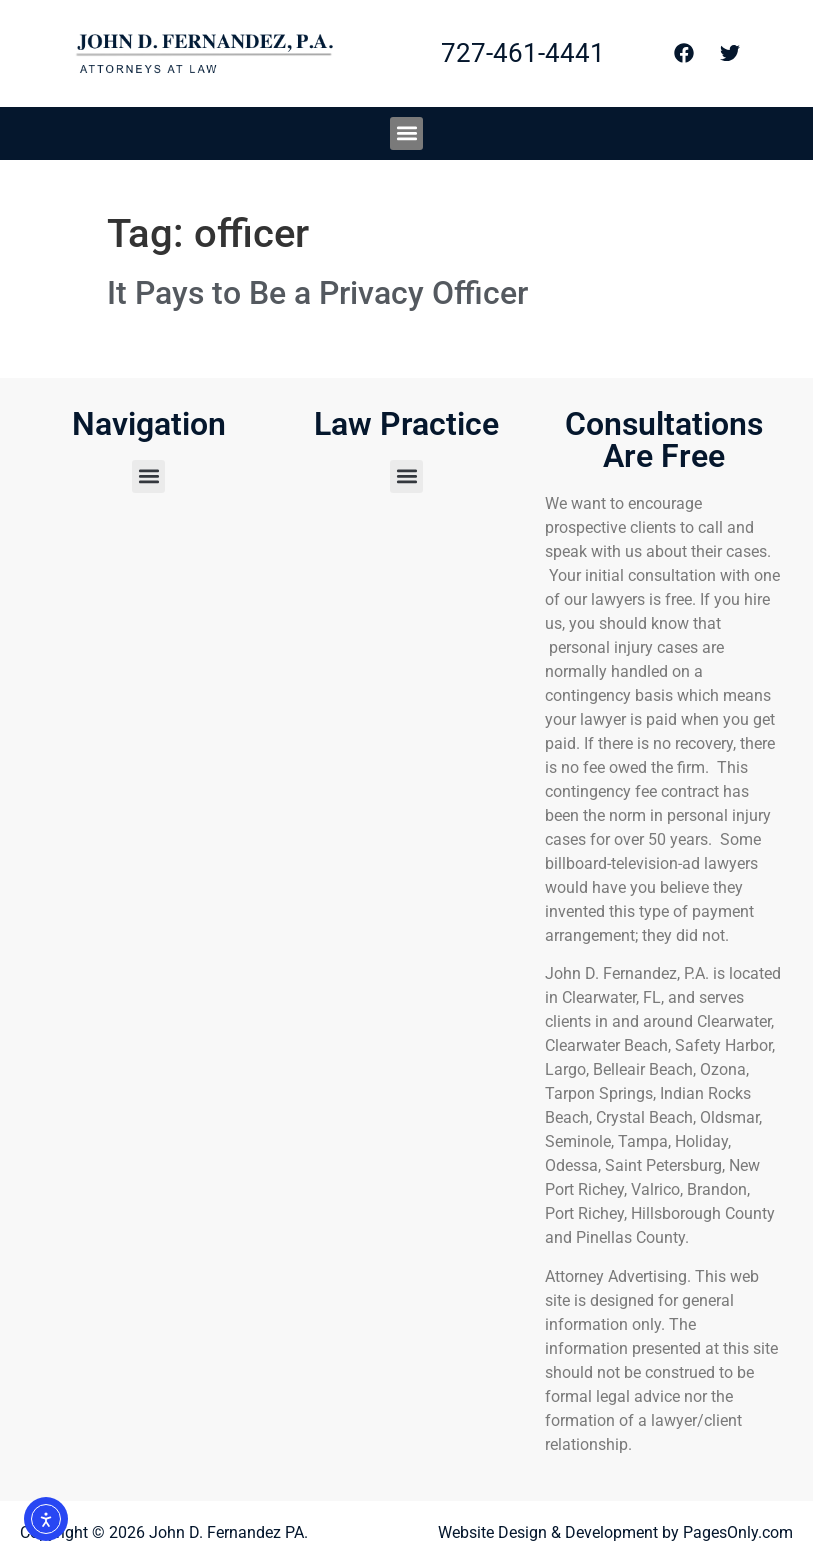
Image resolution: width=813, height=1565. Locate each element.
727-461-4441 (523, 53)
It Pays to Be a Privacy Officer (317, 293)
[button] (406, 133)
